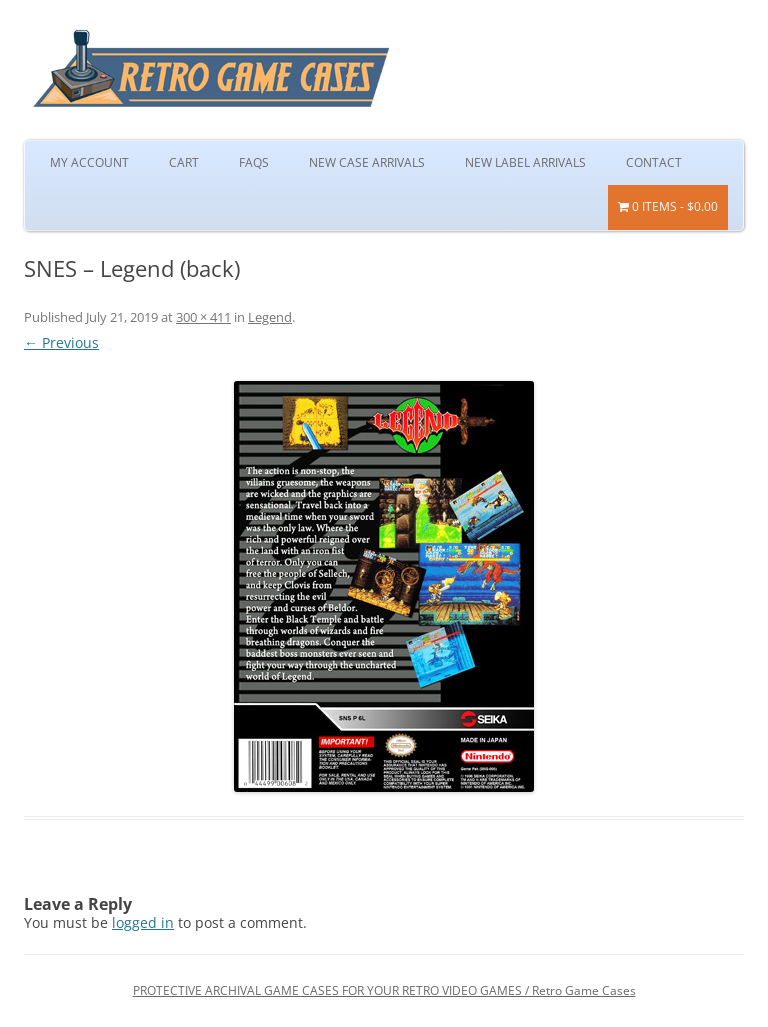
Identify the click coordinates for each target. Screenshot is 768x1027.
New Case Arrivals (367, 162)
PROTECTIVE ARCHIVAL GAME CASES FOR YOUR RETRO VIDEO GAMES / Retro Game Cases (384, 990)
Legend (270, 317)
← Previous (61, 342)
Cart (184, 162)
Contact (654, 162)
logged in (143, 922)
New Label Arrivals (525, 162)
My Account (89, 162)
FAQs (254, 162)
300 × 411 (203, 317)
